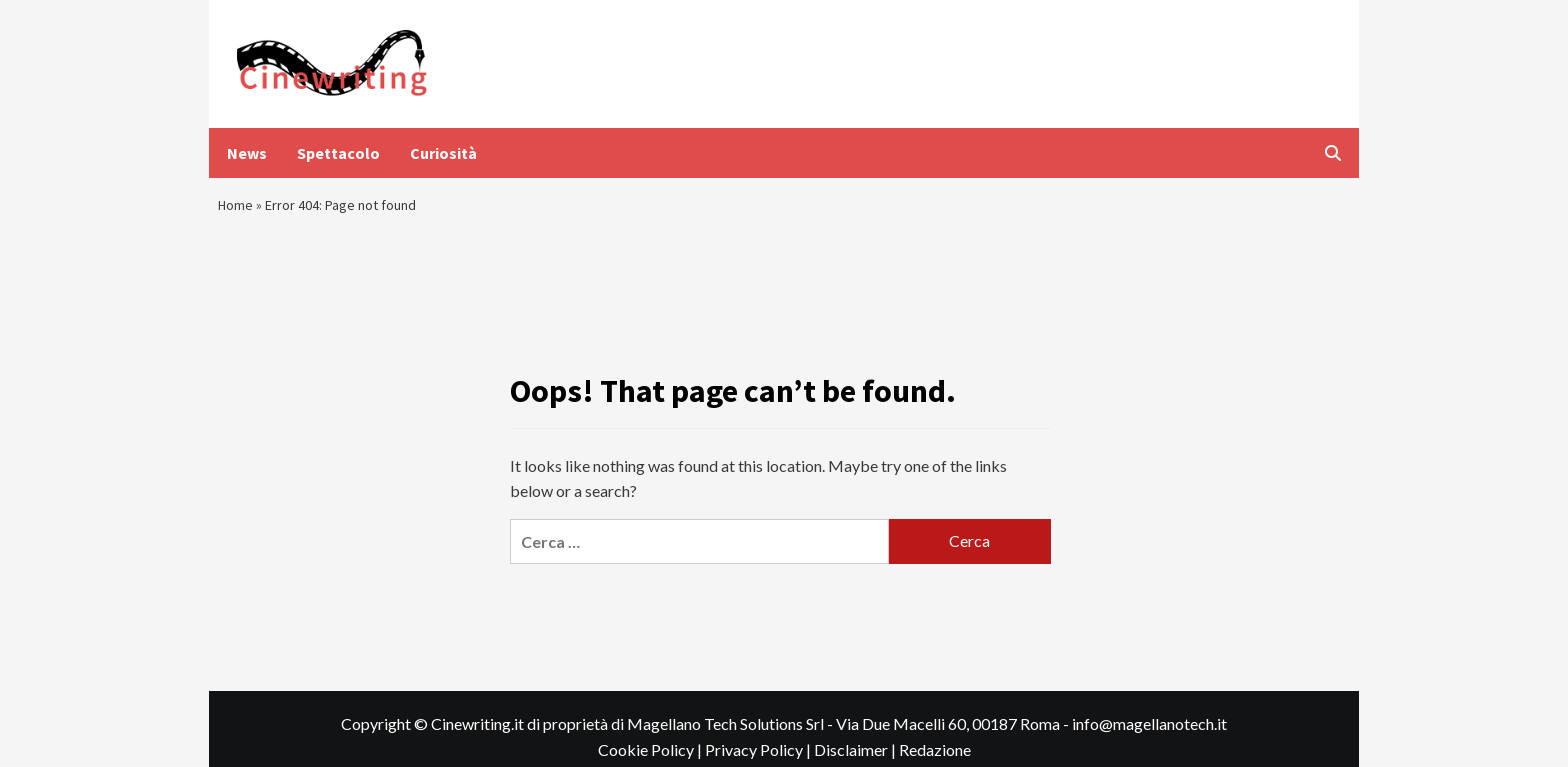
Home (238, 210)
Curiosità (443, 153)
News (247, 153)
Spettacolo (338, 153)
